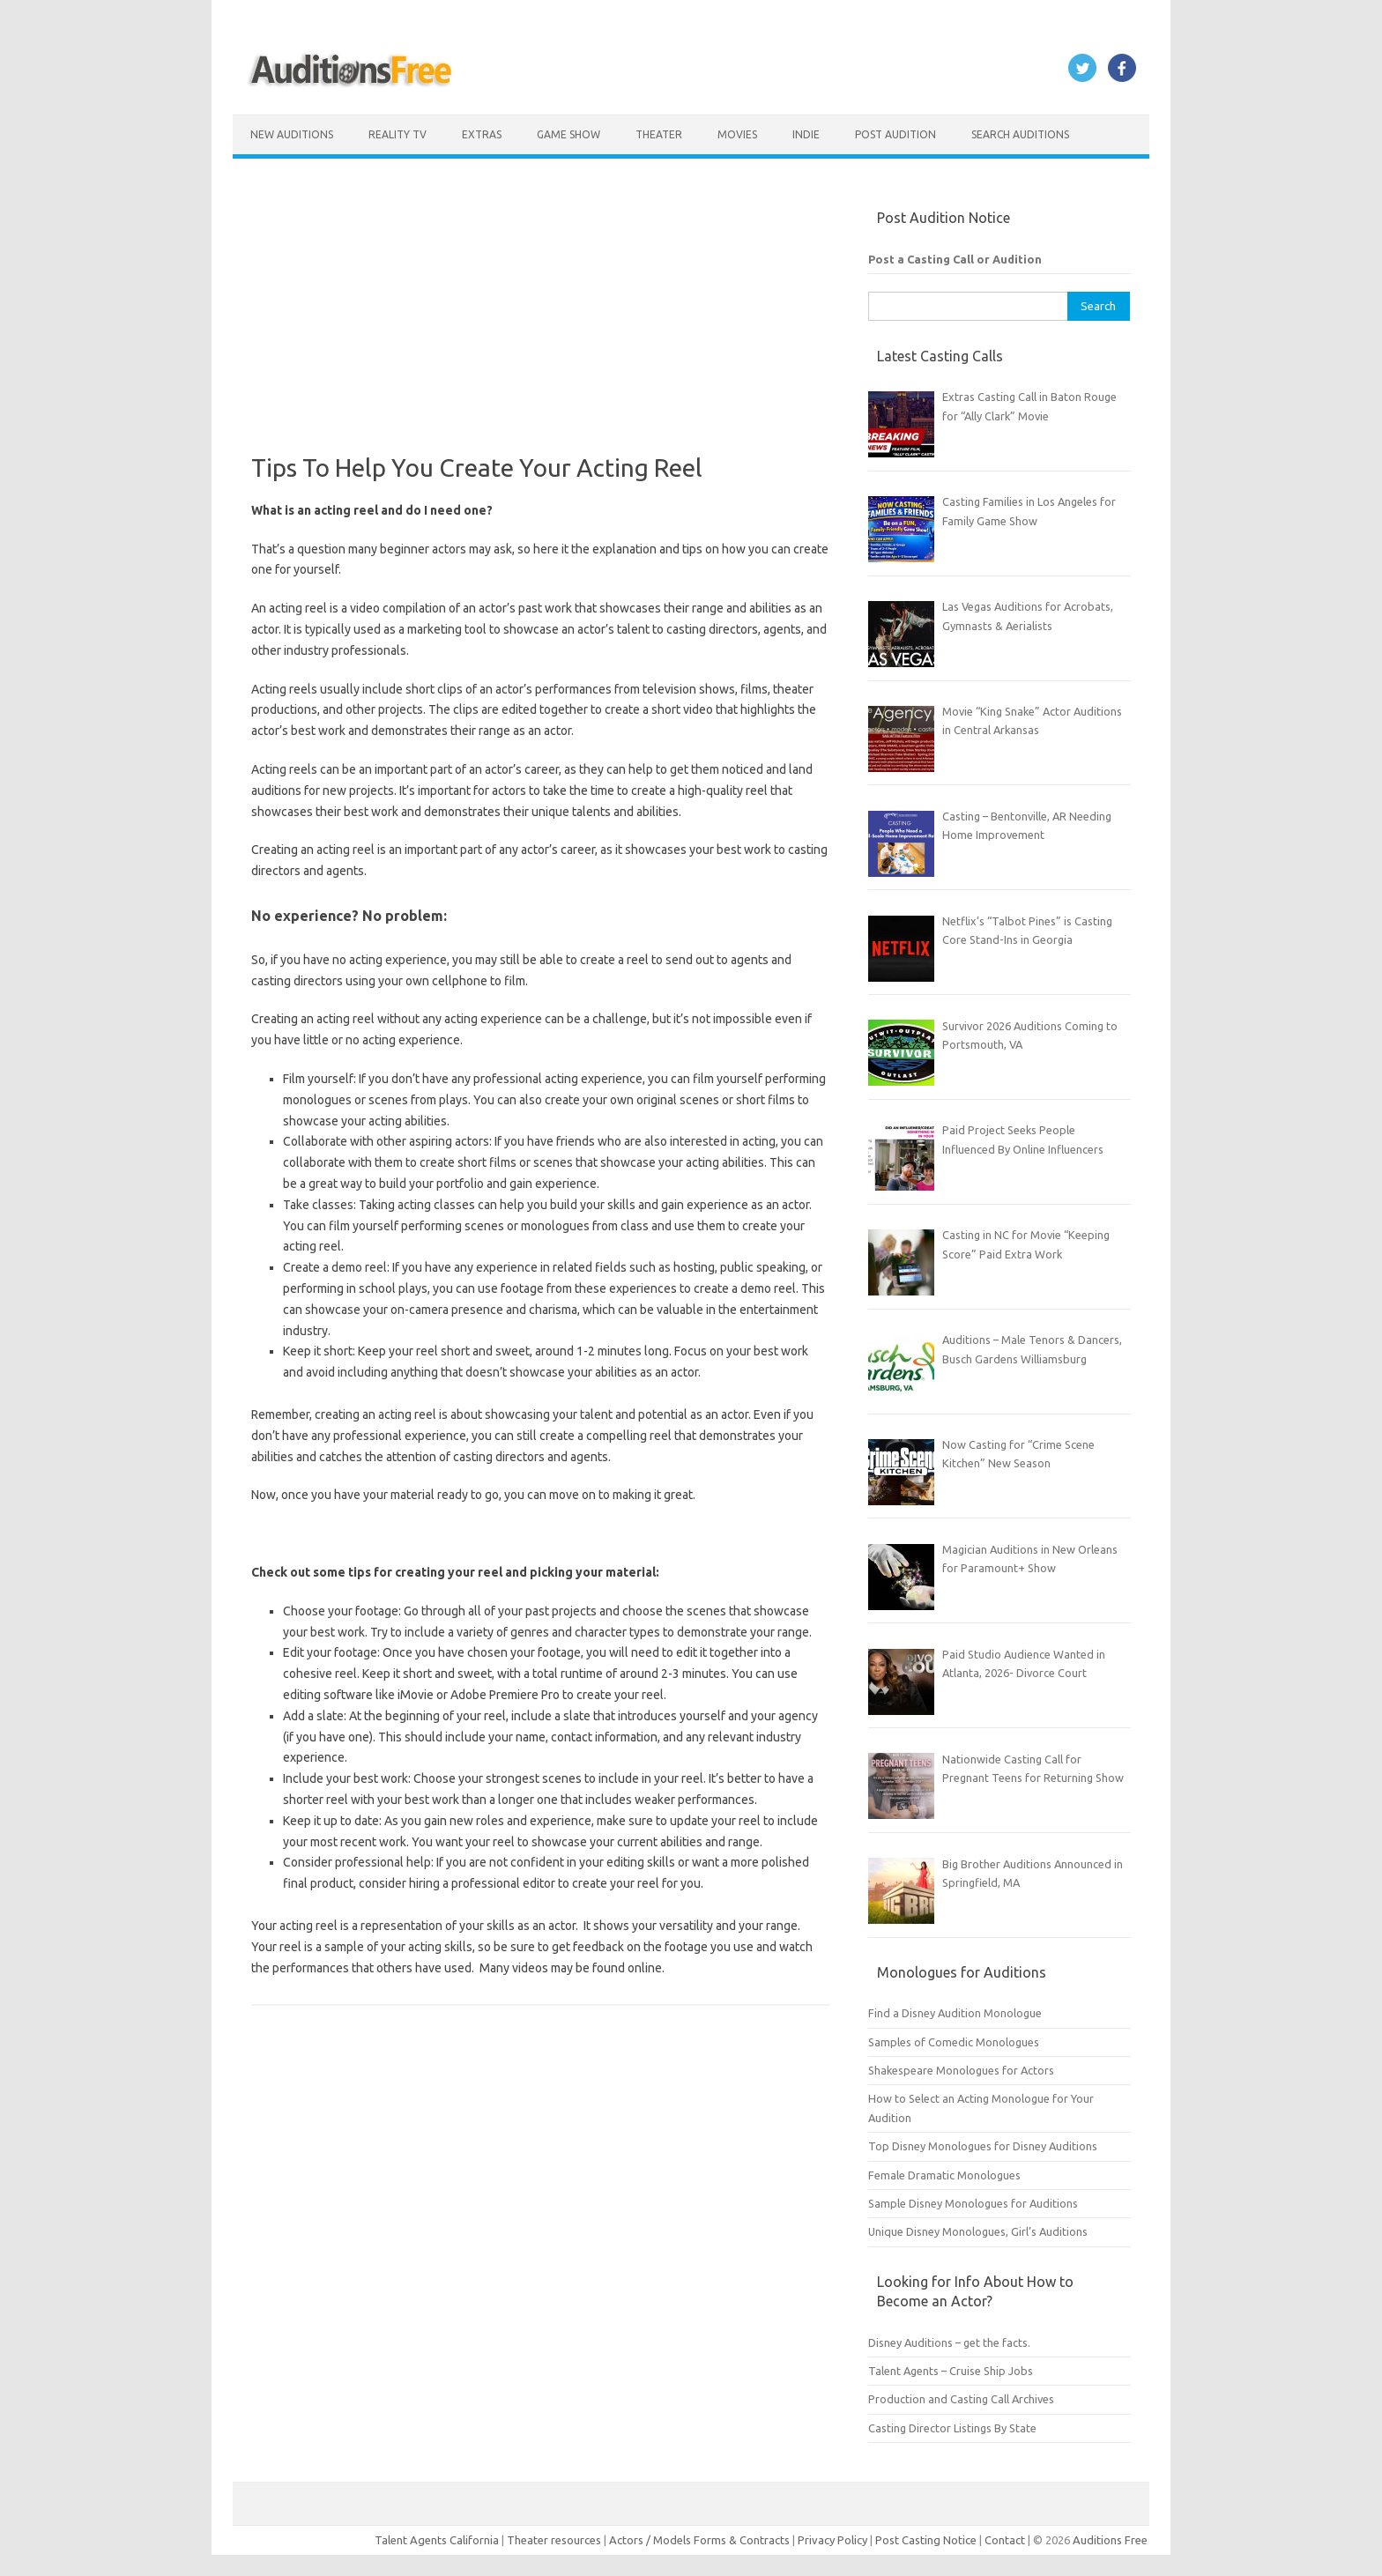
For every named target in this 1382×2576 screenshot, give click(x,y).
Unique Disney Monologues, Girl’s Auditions (978, 2231)
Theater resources (554, 2540)
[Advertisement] (540, 329)
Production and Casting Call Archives (961, 2399)
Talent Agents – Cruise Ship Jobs (950, 2370)
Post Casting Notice (926, 2540)
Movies (737, 134)
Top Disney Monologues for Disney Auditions (982, 2146)
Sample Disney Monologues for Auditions (973, 2203)
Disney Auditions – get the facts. (949, 2342)
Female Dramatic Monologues (944, 2175)
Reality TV (397, 134)
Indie (806, 134)
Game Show (568, 134)
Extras (482, 134)
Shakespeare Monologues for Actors (961, 2070)
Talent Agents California (437, 2540)
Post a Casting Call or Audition (955, 259)
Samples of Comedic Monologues (953, 2042)
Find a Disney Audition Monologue (955, 2013)
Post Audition (895, 134)
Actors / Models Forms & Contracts (699, 2540)
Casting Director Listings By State (952, 2428)
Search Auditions (1020, 134)
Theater (658, 134)
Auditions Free (1110, 2540)
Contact (1006, 2540)
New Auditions (291, 134)
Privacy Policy (834, 2540)
